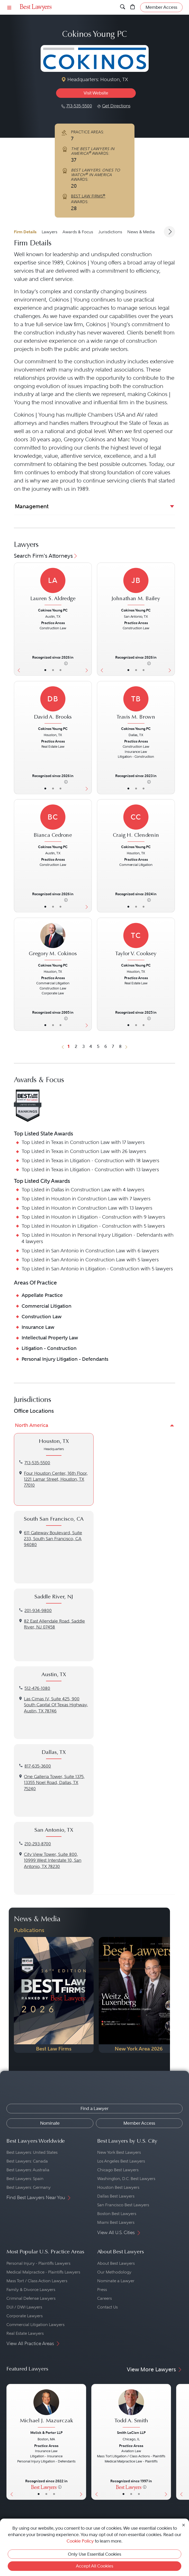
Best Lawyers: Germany (28, 2187)
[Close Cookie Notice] (183, 2524)
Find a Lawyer (94, 2108)
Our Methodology (114, 2272)
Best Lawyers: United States (32, 2152)
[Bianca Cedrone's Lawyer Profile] (53, 824)
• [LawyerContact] (60, 670)
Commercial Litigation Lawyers (35, 2324)
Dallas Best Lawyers (115, 2196)
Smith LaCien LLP (131, 2432)
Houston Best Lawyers (118, 2187)
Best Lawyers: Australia (27, 2169)
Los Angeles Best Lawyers (121, 2161)
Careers (104, 2298)
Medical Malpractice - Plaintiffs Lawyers (43, 2272)
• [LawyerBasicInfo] (45, 670)
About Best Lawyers (116, 2263)
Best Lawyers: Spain (24, 2178)
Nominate (50, 2123)
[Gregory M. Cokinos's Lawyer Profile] (53, 942)
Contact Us (107, 2307)
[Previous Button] (18, 619)
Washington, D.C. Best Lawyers (126, 2178)
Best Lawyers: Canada (27, 2161)
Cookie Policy (80, 2541)
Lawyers (49, 231)
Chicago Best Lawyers (118, 2169)
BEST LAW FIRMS (88, 196)
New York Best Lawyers (119, 2152)
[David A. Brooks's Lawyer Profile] (53, 705)
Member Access (139, 2123)
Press (102, 2289)
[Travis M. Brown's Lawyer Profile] (136, 705)
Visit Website (96, 93)
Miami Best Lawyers (115, 2222)
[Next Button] (88, 619)
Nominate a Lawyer (115, 2280)
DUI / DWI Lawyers (24, 2307)
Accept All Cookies (94, 2566)
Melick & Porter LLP (46, 2432)
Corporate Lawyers (24, 2315)
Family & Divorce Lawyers (30, 2289)
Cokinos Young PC (53, 610)
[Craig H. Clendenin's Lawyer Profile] (136, 824)
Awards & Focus (77, 231)
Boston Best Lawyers (116, 2213)
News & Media (141, 231)
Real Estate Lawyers (25, 2333)
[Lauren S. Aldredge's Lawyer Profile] (53, 587)
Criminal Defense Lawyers (31, 2298)
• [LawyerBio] (53, 670)
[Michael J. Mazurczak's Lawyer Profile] (46, 2409)
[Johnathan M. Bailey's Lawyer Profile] (136, 587)
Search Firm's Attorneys (46, 556)
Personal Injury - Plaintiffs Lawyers (38, 2263)
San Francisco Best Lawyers (123, 2204)
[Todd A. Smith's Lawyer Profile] (131, 2409)
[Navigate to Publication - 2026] (54, 1995)
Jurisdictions (110, 231)
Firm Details (25, 231)
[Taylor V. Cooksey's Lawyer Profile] (136, 942)
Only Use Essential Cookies (94, 2554)
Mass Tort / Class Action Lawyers (36, 2280)
